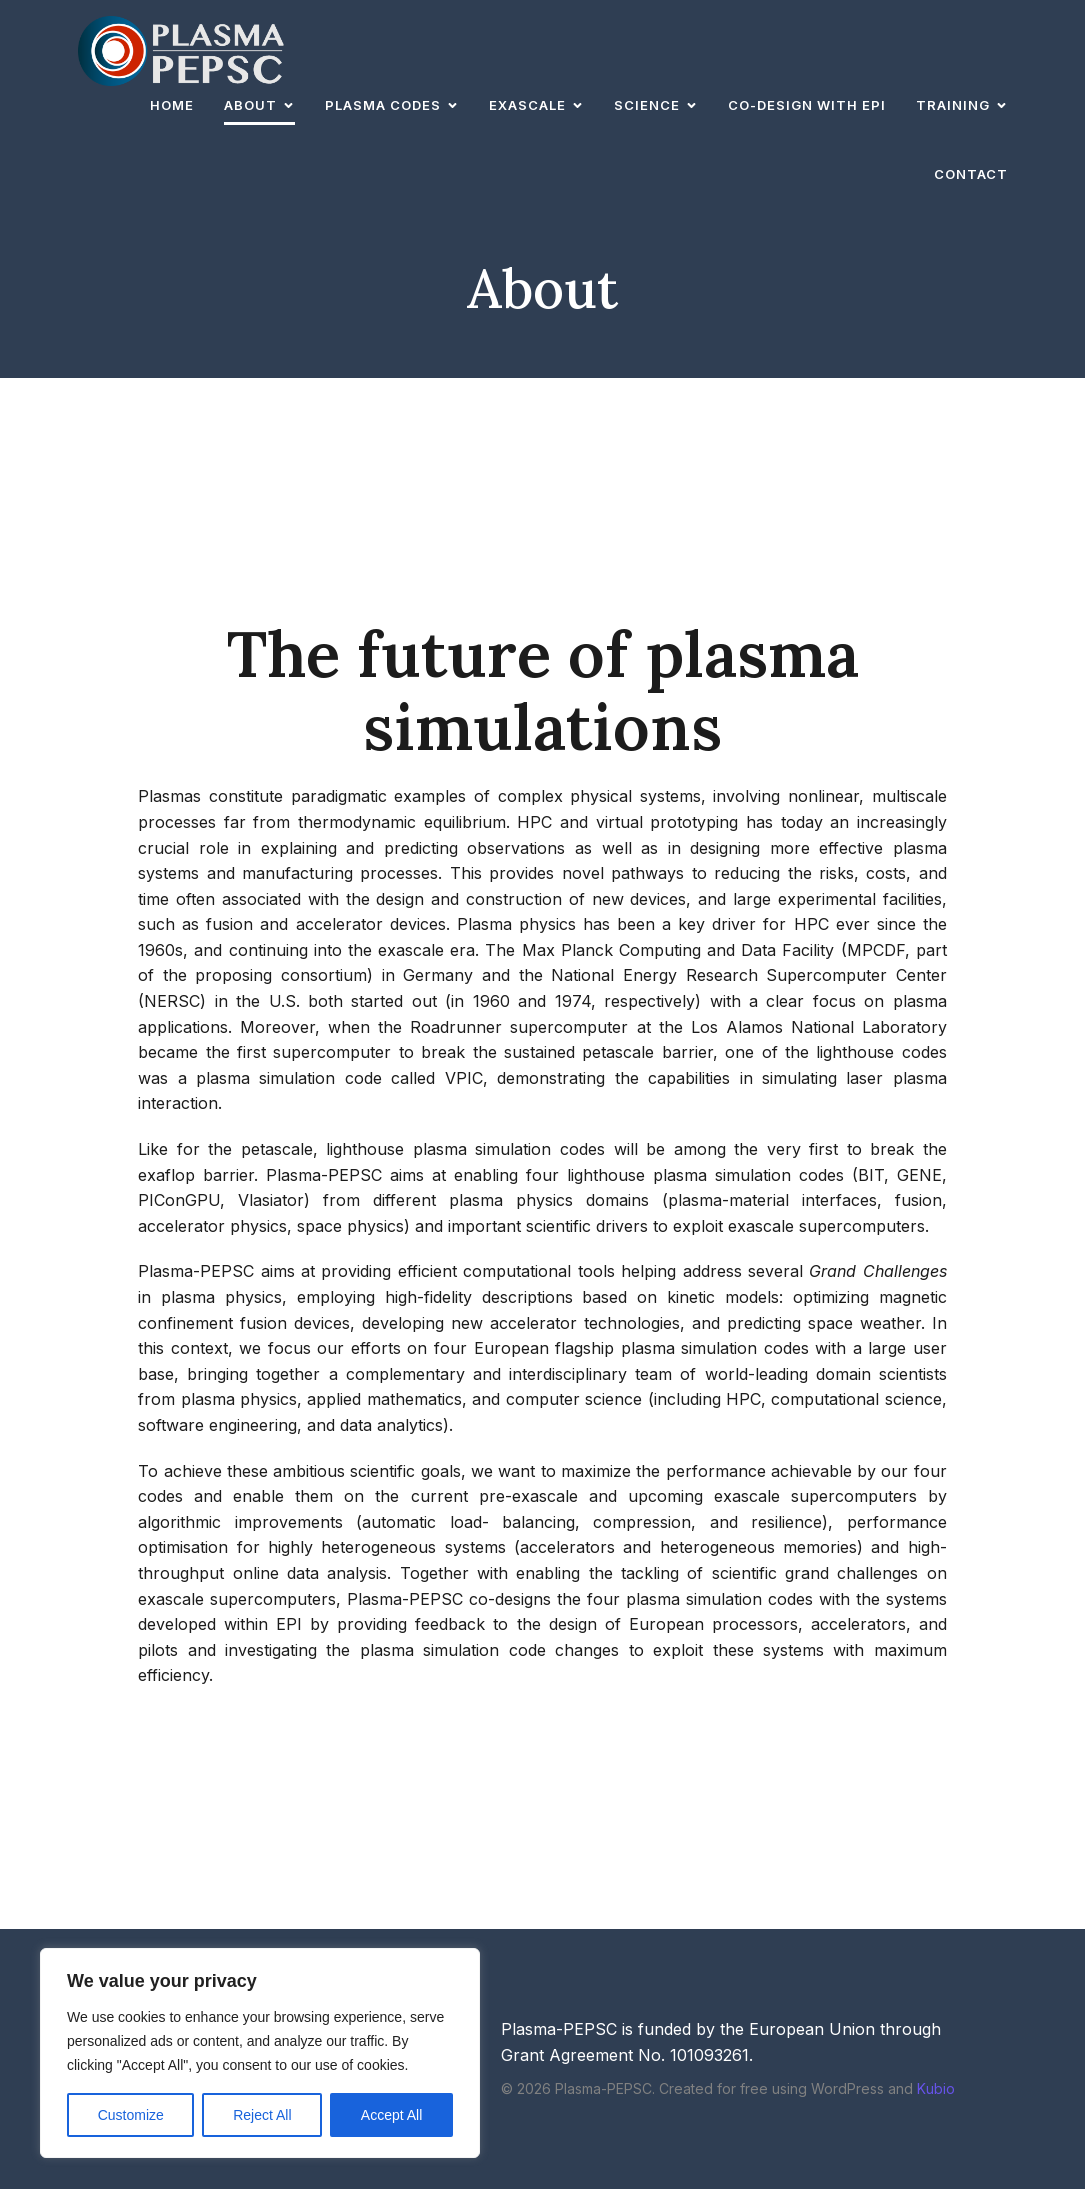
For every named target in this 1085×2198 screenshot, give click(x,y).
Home (172, 109)
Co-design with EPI (807, 109)
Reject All (262, 2115)
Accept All (391, 2115)
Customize (131, 2115)
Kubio (936, 2097)
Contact (971, 178)
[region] (260, 2053)
